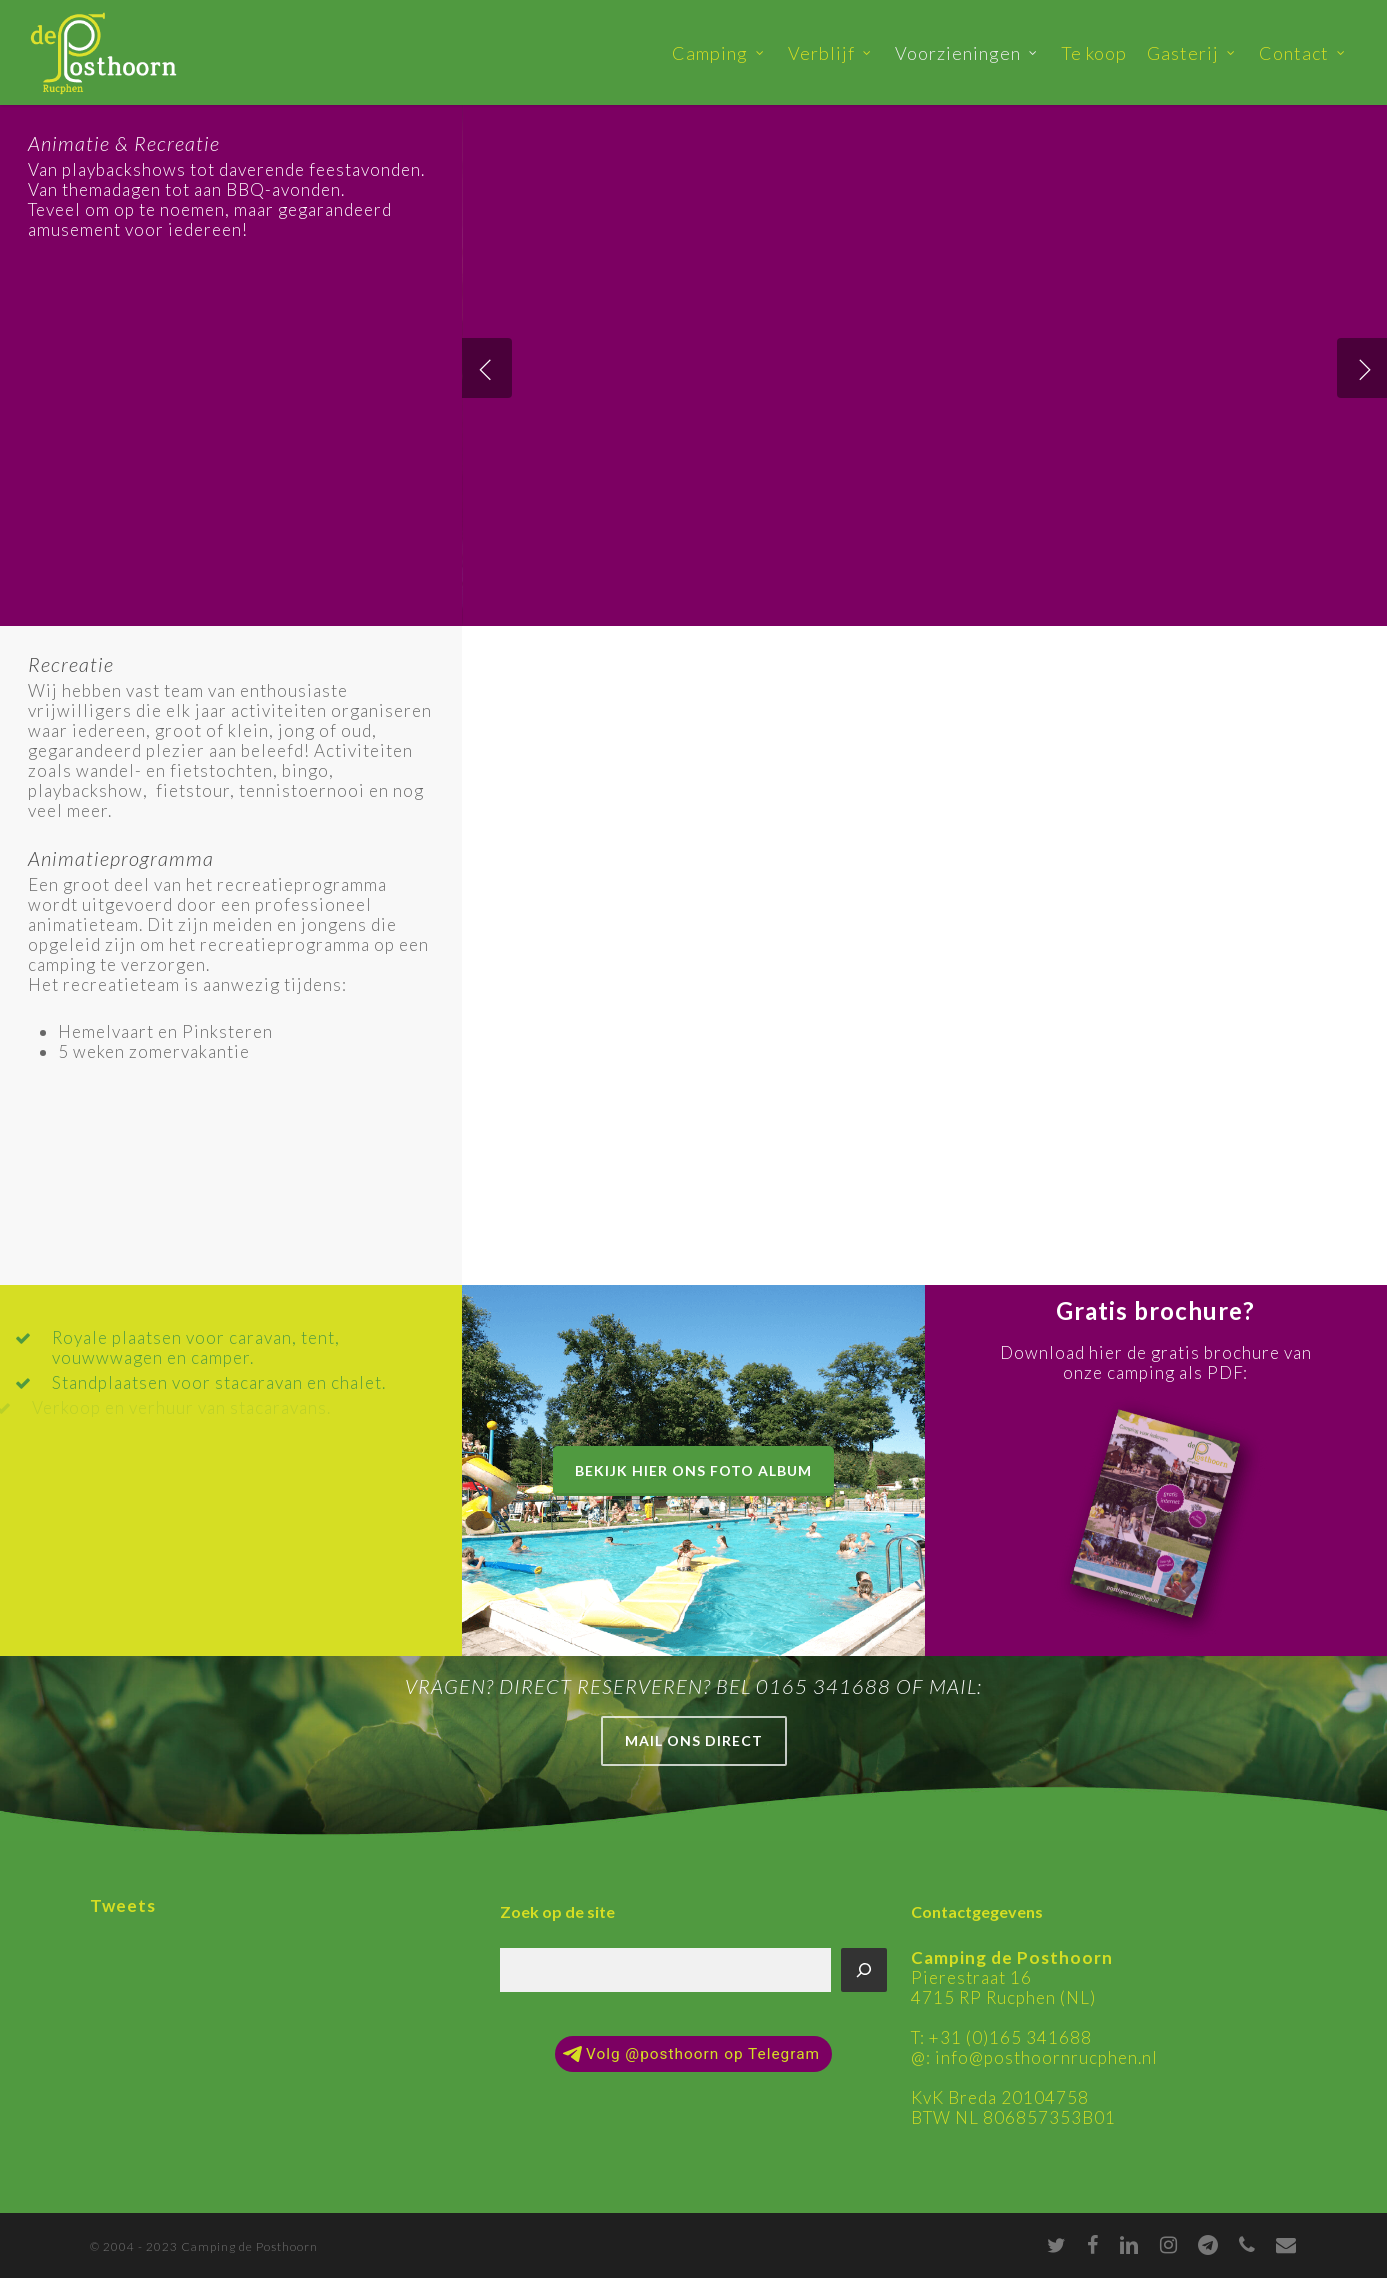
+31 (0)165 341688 (1010, 2037)
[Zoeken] (864, 1970)
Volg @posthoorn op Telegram (691, 2054)
